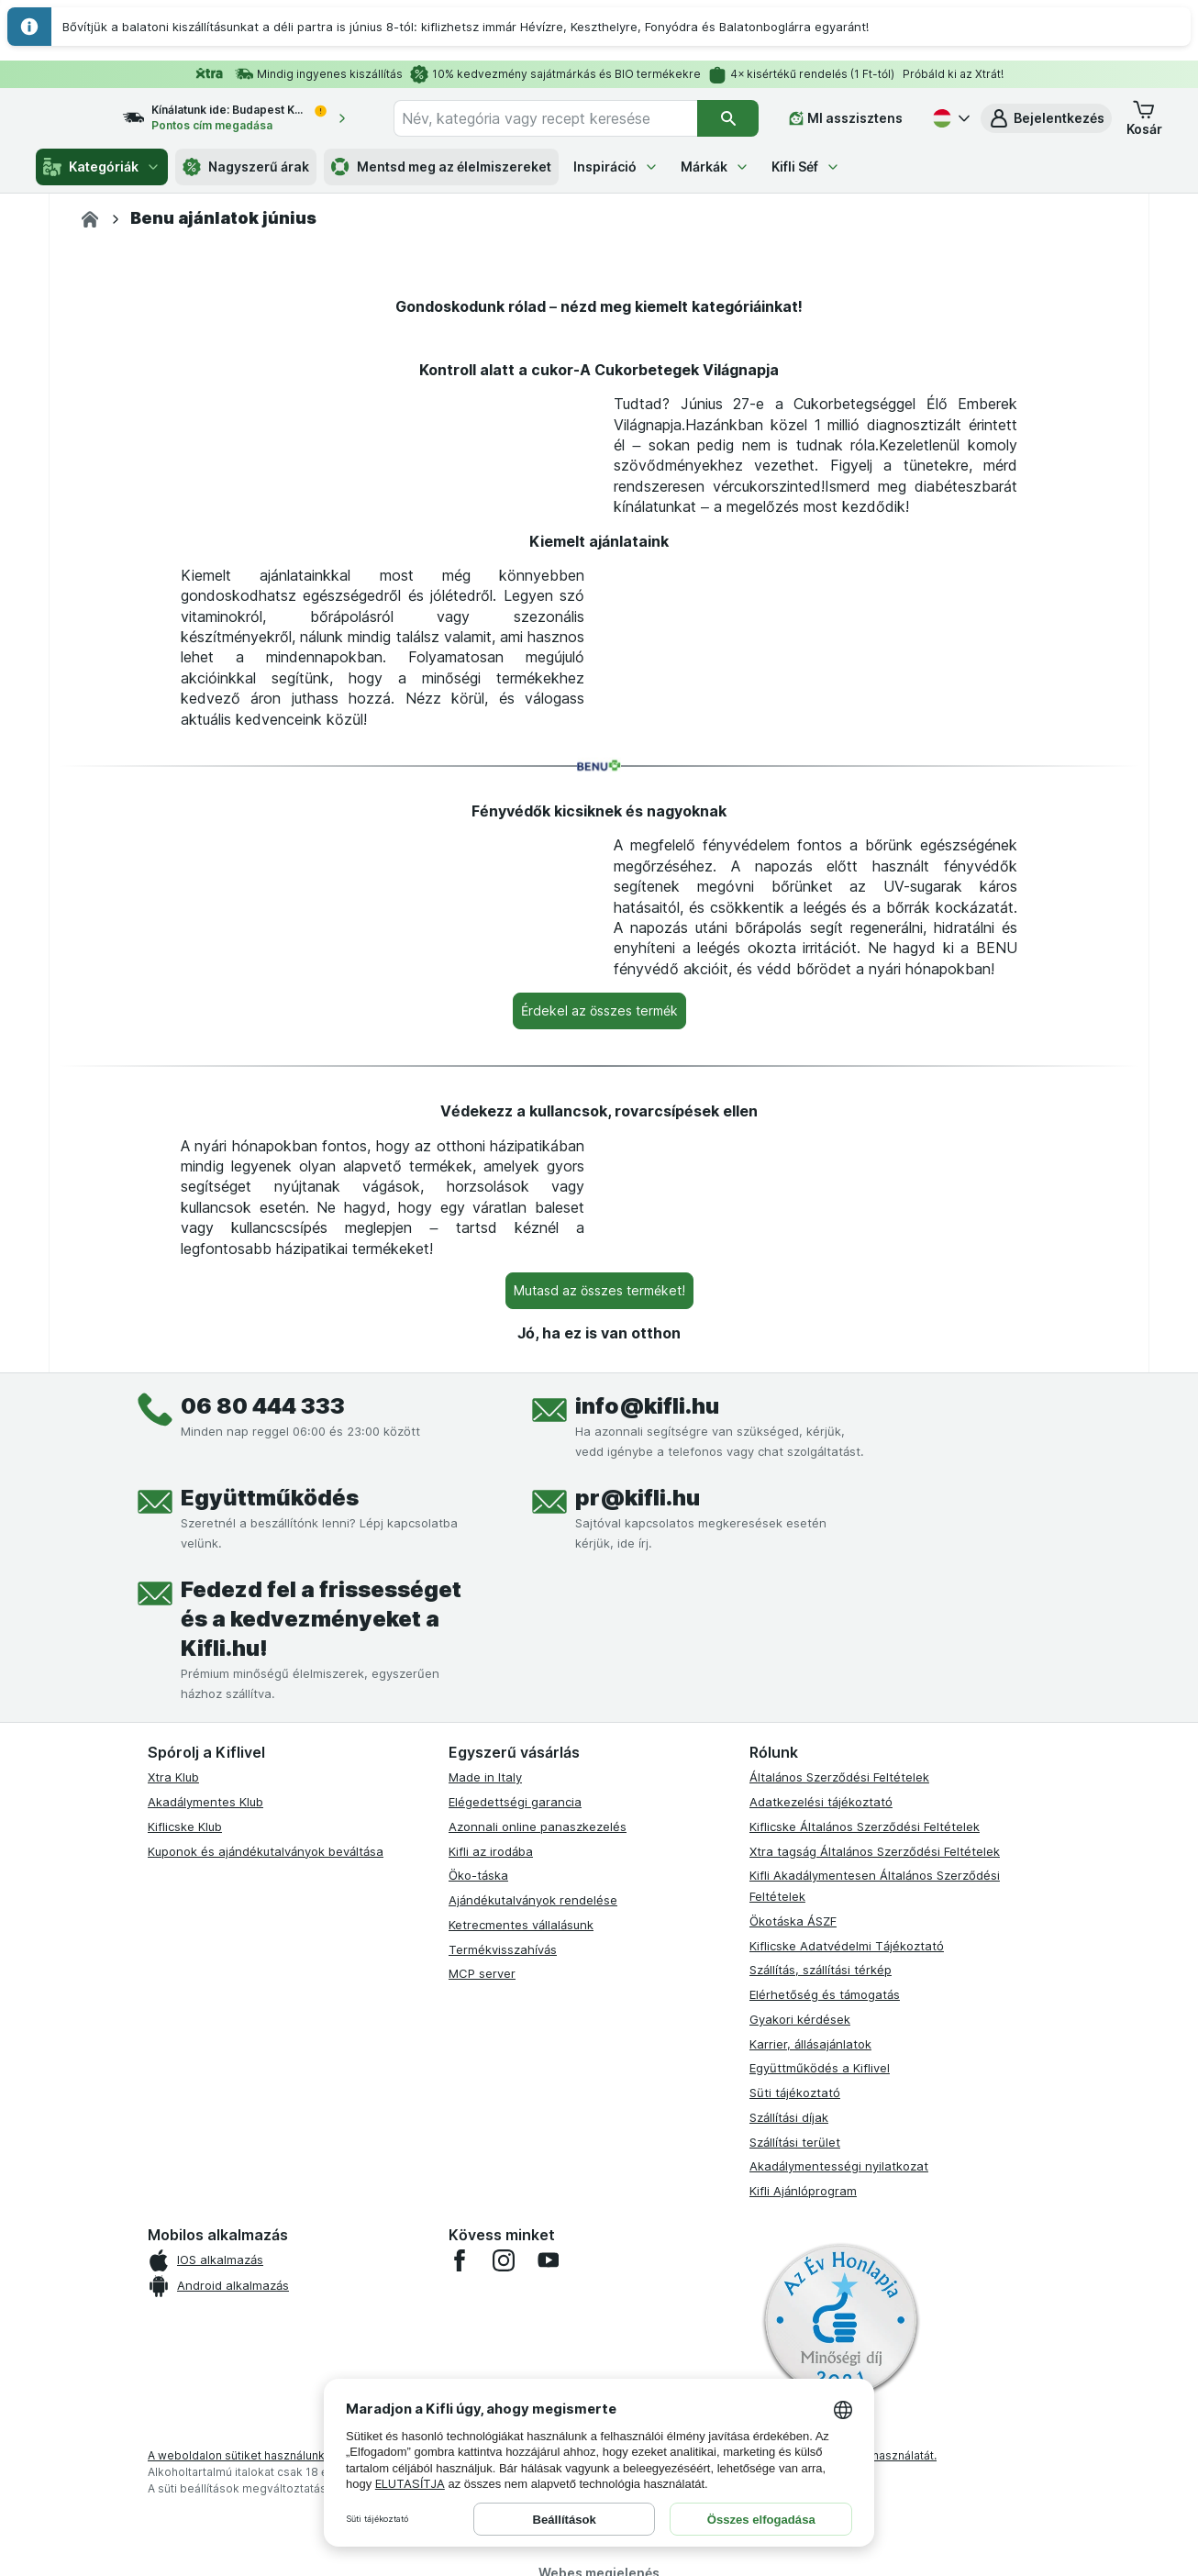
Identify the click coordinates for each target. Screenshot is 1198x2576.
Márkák (715, 166)
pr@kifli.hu (637, 1984)
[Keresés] (728, 118)
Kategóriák (102, 167)
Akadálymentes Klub (205, 2288)
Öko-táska (478, 2362)
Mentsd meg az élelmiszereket (441, 167)
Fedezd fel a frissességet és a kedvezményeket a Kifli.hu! (321, 2106)
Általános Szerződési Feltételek (839, 2264)
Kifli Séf (805, 166)
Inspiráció (616, 166)
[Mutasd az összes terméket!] (599, 1777)
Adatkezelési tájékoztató (821, 2288)
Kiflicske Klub (185, 2312)
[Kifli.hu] (90, 219)
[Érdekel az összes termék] (599, 1497)
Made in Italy (485, 2264)
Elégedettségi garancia (515, 2288)
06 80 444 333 (263, 1893)
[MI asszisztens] (846, 118)
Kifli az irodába (491, 2337)
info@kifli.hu (647, 1893)
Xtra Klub (173, 2264)
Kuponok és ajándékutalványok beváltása (265, 2337)
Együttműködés (270, 1984)
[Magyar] (949, 118)
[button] (1046, 118)
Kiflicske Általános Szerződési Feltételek (864, 2312)
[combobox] (562, 118)
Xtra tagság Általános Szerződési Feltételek (874, 2337)
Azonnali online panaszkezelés (538, 2312)
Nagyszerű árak (246, 167)
